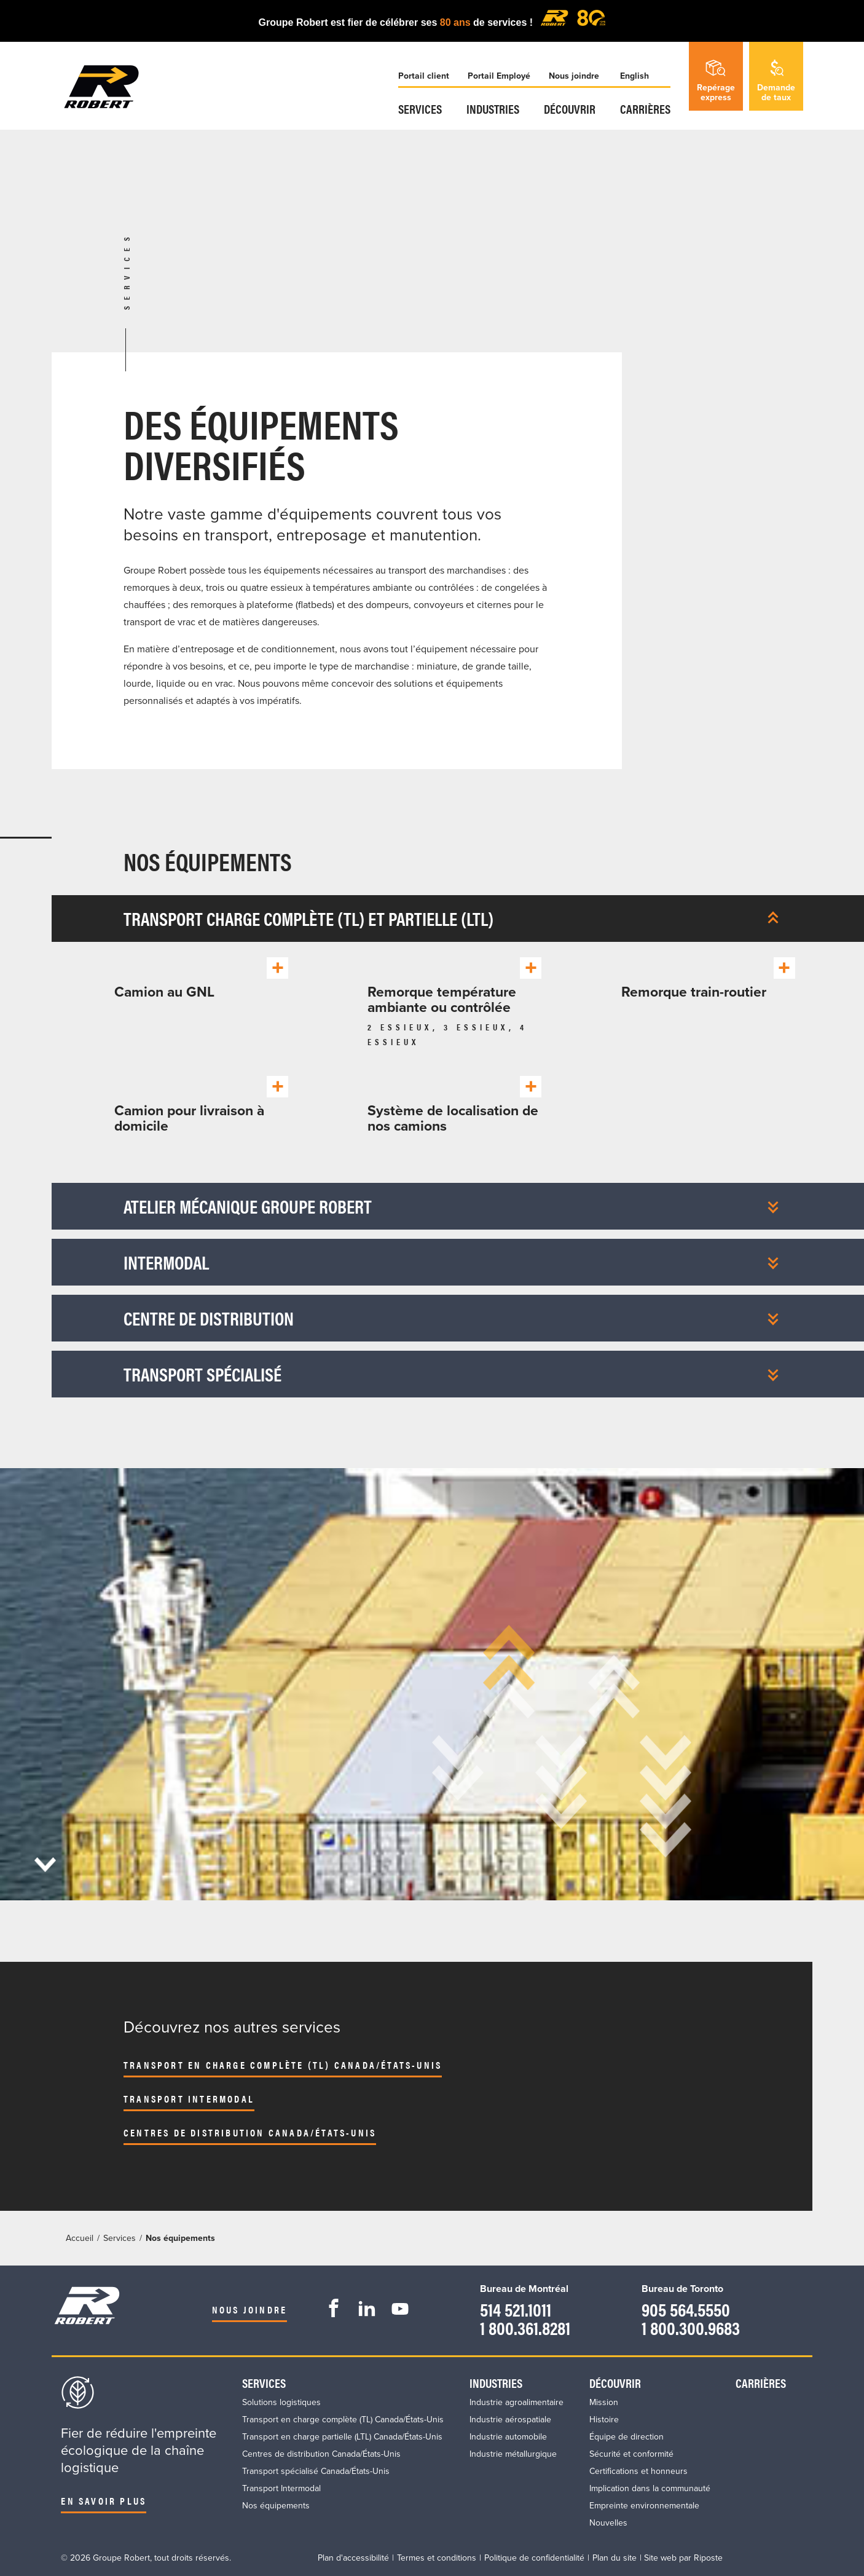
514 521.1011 (515, 2309)
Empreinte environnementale (644, 2505)
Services (420, 108)
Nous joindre (574, 76)
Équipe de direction (626, 2437)
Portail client (423, 76)
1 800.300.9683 (691, 2327)
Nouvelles (608, 2523)
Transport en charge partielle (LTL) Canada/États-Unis (342, 2437)
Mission (603, 2402)
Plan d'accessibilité (353, 2558)
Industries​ (492, 108)
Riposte (708, 2558)
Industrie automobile (508, 2437)
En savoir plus (103, 2501)
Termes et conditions (436, 2558)
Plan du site (614, 2558)
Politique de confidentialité (534, 2558)
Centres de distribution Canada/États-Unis (250, 2132)
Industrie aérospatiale (510, 2419)
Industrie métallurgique (513, 2454)
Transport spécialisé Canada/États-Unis (316, 2471)
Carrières (645, 108)
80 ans (456, 22)
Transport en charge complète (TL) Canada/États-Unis (283, 2065)
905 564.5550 (686, 2309)
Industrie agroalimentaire (516, 2402)
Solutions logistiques (281, 2402)
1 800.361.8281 (525, 2327)
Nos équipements (276, 2505)
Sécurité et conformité (631, 2454)
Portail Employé (499, 76)
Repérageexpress (716, 81)
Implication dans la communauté (649, 2488)
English (634, 76)
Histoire (604, 2419)
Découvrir (569, 108)
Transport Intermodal (189, 2099)
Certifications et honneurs (638, 2471)
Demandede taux (776, 81)
